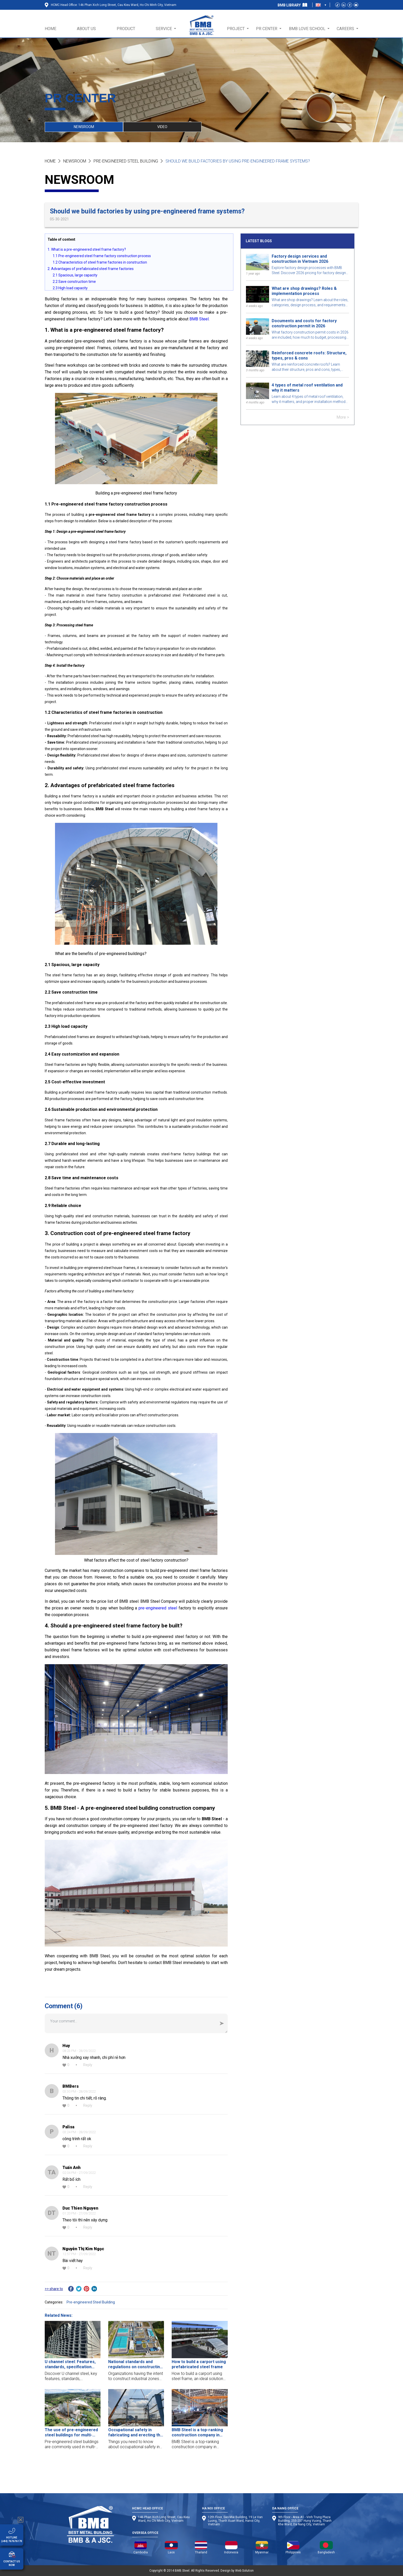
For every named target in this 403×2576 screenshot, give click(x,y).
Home (50, 161)
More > (342, 417)
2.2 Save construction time (74, 282)
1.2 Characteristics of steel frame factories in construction (100, 262)
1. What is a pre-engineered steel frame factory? (87, 249)
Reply (87, 2065)
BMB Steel (199, 319)
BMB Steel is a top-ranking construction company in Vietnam (197, 2432)
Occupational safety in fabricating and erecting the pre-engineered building (135, 2432)
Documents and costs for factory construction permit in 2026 (304, 323)
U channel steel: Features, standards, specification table (70, 2364)
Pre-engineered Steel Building (126, 161)
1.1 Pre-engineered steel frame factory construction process (102, 256)
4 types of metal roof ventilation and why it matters (307, 388)
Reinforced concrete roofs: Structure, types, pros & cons (309, 355)
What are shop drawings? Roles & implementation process (304, 291)
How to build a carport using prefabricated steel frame (199, 2364)
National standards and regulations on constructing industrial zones (135, 2364)
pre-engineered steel (158, 1608)
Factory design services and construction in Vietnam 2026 (300, 259)
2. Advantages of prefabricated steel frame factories (91, 269)
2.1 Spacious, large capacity (75, 275)
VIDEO (162, 127)
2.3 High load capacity (70, 288)
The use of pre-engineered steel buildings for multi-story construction (71, 2432)
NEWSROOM (84, 127)
